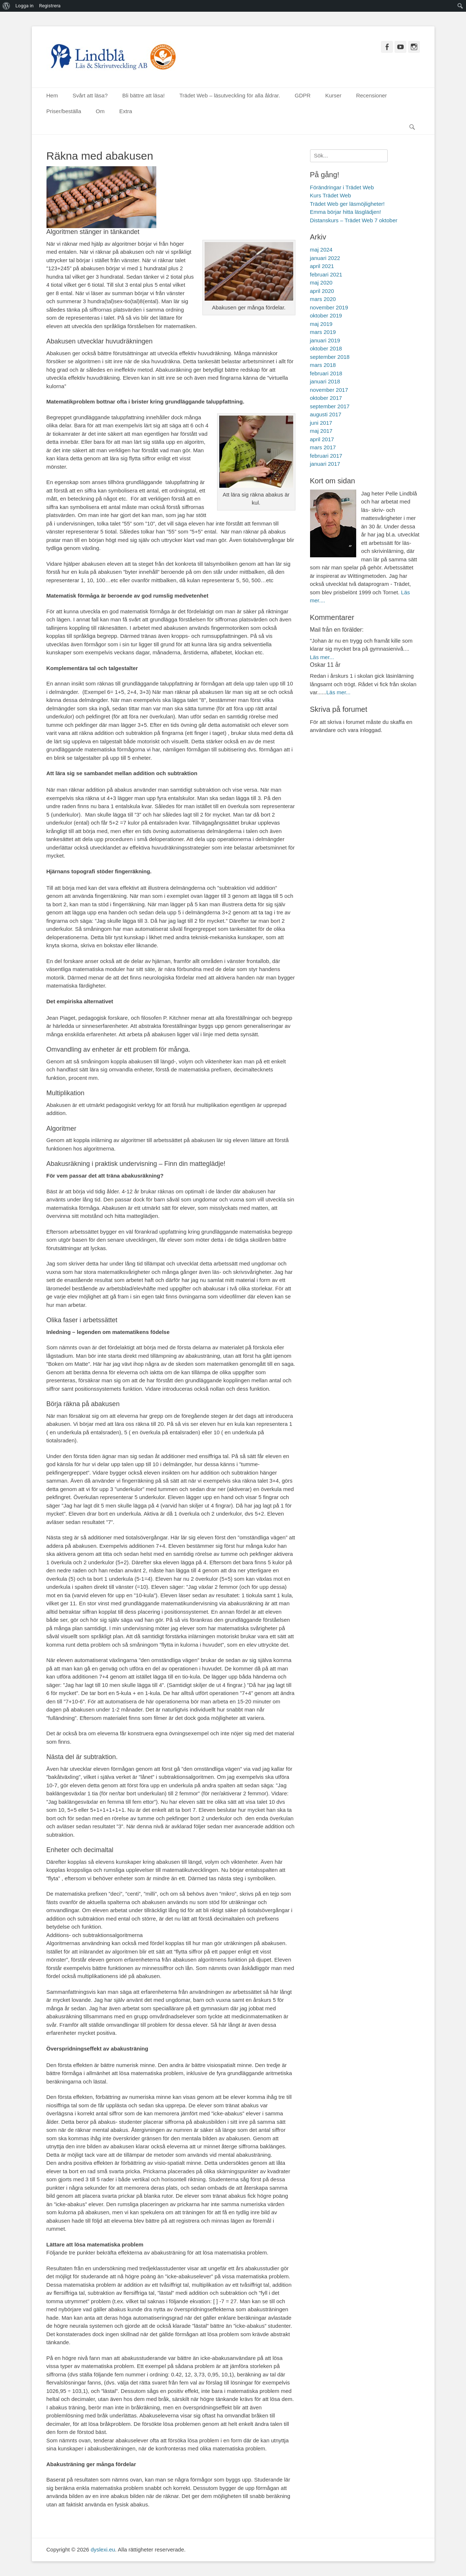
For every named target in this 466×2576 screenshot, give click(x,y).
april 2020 (322, 291)
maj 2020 (321, 282)
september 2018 (330, 357)
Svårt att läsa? (90, 95)
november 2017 (329, 390)
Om (100, 111)
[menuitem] (6, 6)
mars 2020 (323, 299)
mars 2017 (323, 447)
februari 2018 (326, 373)
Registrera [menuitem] (50, 5)
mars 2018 (323, 365)
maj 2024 (321, 249)
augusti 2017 (326, 414)
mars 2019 (323, 332)
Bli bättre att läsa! (143, 95)
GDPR (302, 95)
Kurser (333, 95)
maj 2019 (321, 324)
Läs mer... (322, 657)
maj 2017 (321, 431)
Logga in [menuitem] (24, 5)
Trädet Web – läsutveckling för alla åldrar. (229, 95)
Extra (125, 111)
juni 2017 (321, 423)
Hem (52, 95)
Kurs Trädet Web (330, 195)
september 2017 (330, 406)
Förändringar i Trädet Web (342, 187)
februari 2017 (326, 456)
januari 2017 (325, 464)
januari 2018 (325, 381)
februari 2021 (326, 274)
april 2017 (322, 439)
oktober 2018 (326, 348)
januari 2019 (325, 340)
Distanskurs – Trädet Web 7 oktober (354, 220)
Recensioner (371, 95)
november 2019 (329, 307)
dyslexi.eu (103, 2549)
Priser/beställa (63, 111)
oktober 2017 (326, 398)
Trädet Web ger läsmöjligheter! (347, 204)
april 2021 (322, 266)
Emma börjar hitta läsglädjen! (345, 212)
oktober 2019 (326, 315)
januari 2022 (325, 258)
